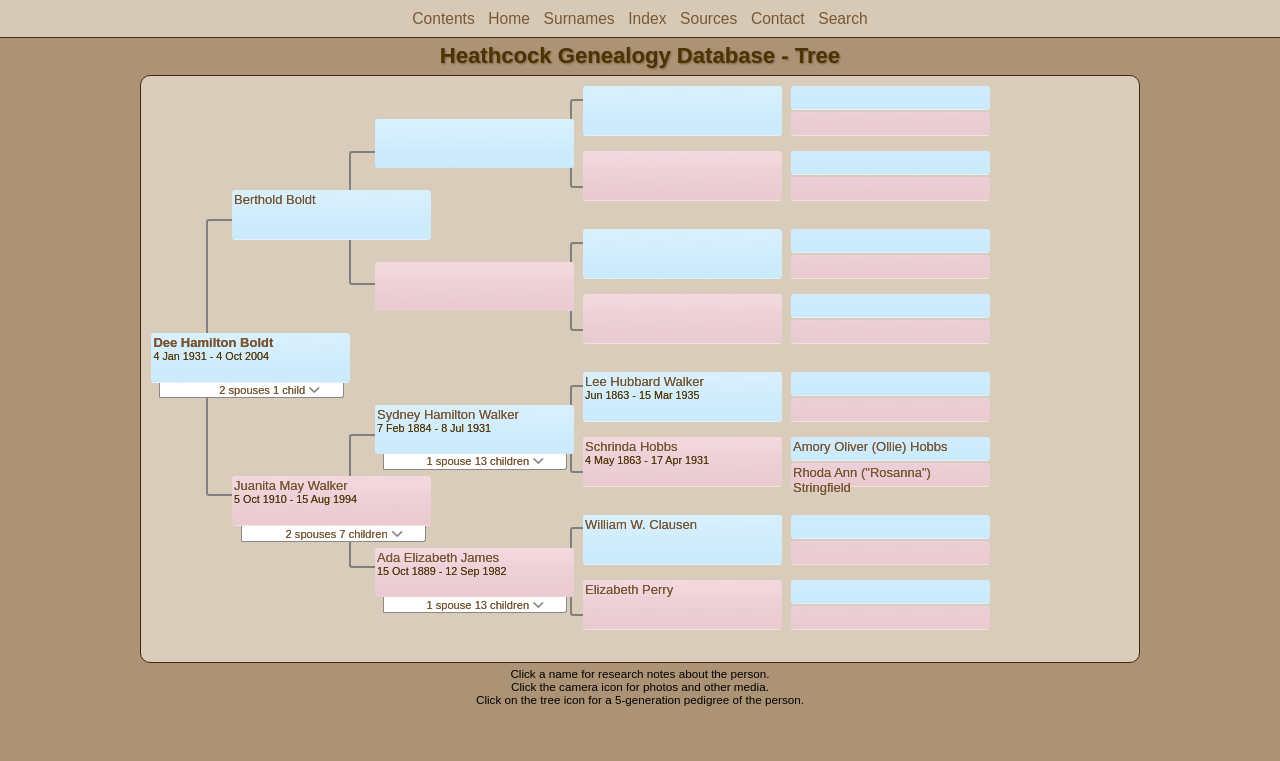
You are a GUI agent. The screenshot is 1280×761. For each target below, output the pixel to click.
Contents (443, 18)
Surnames (579, 18)
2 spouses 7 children (344, 534)
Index (647, 18)
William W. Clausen (641, 524)
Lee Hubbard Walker (644, 381)
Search (842, 18)
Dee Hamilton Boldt (213, 342)
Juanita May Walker (291, 485)
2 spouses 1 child (269, 390)
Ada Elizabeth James (438, 557)
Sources (708, 18)
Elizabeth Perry (629, 589)
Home (509, 18)
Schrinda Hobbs (631, 446)
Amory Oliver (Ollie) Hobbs (870, 446)
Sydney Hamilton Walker (448, 414)
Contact (778, 18)
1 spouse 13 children (485, 461)
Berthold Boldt (275, 199)
